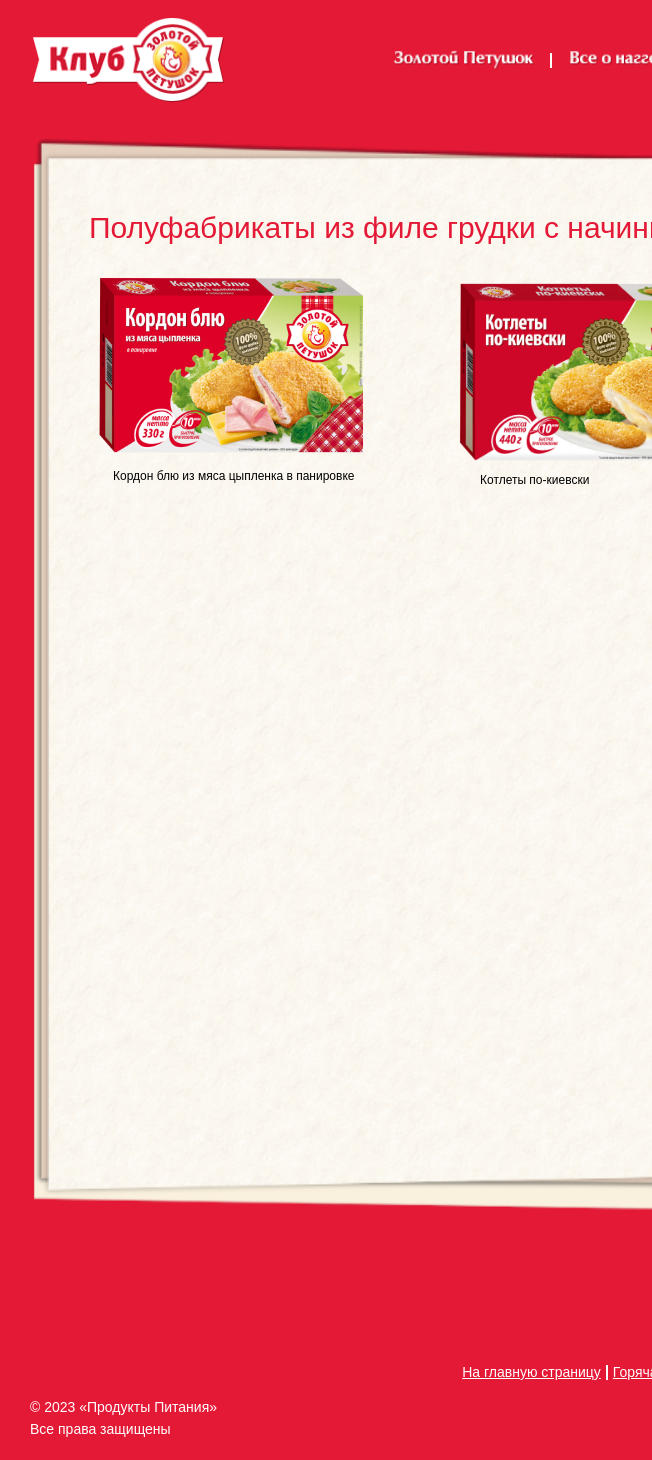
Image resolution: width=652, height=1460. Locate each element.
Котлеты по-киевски (534, 480)
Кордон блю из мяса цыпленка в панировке (233, 476)
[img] (231, 368)
